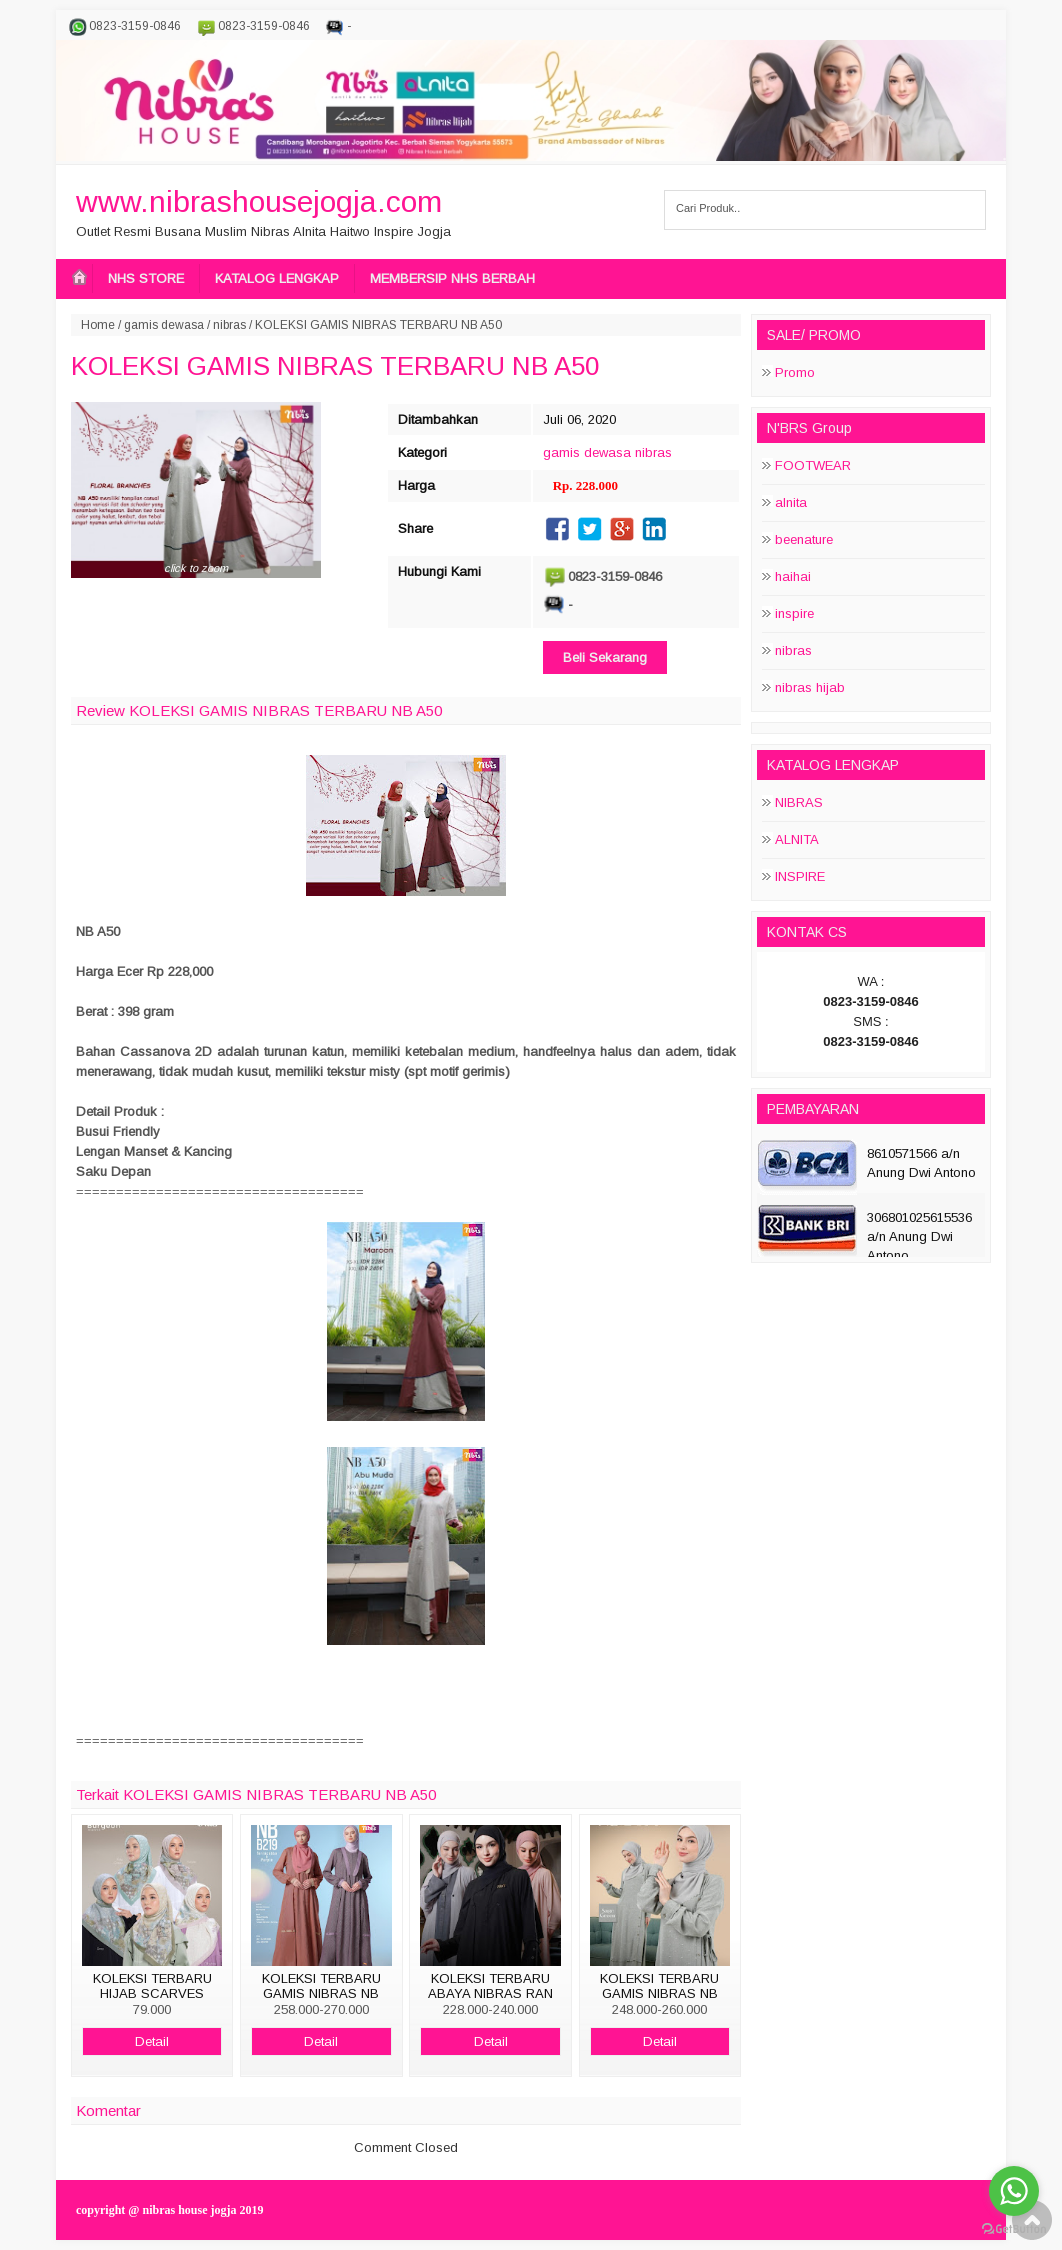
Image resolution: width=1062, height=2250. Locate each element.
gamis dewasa (164, 325)
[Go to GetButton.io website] (1014, 2229)
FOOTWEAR (813, 465)
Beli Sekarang (605, 657)
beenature (804, 539)
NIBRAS (799, 802)
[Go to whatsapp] (1014, 2191)
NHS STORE (146, 278)
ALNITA (797, 839)
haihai (793, 576)
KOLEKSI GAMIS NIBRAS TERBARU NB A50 (335, 366)
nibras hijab (810, 687)
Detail (152, 2041)
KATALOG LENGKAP (277, 278)
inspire (794, 613)
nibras (229, 325)
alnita (791, 502)
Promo (795, 372)
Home (98, 325)
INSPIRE (800, 876)
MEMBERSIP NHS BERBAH (452, 278)
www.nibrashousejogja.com (259, 201)
